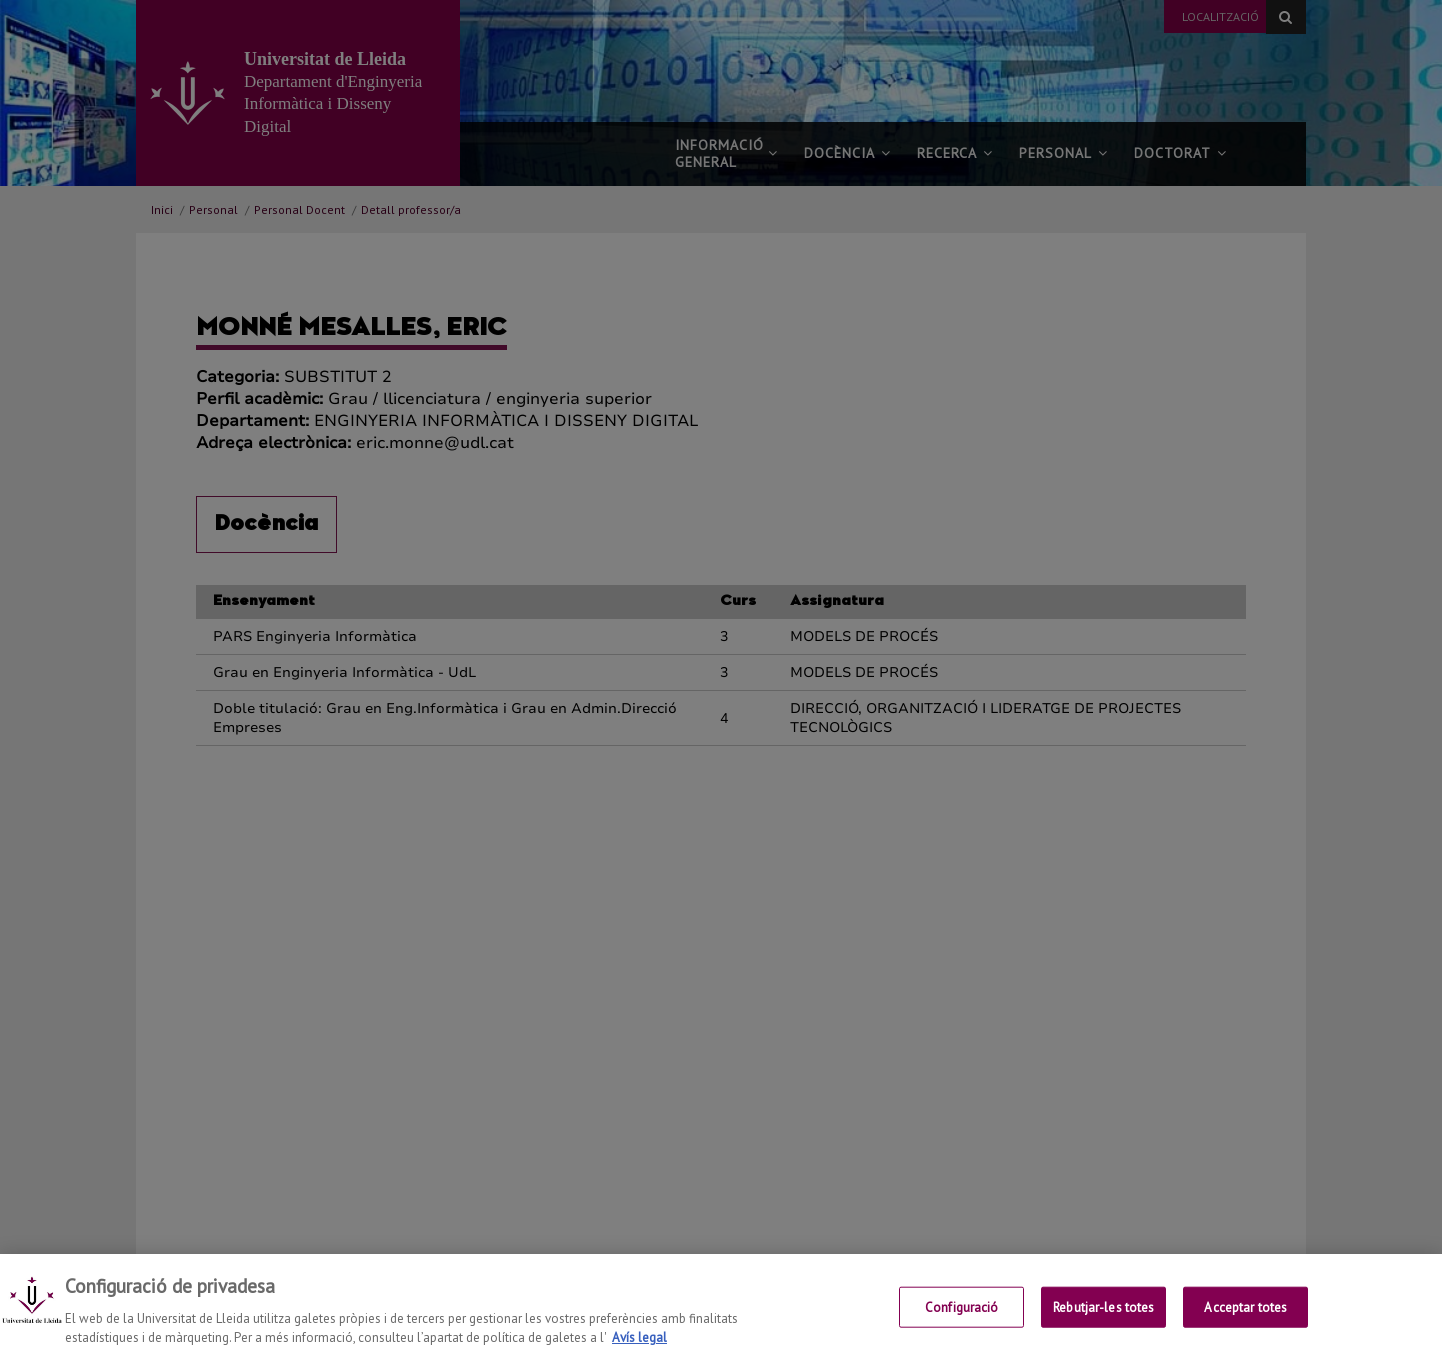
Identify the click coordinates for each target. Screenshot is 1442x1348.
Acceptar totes (1245, 1320)
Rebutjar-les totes (1103, 1320)
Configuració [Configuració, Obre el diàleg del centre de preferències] (962, 1320)
